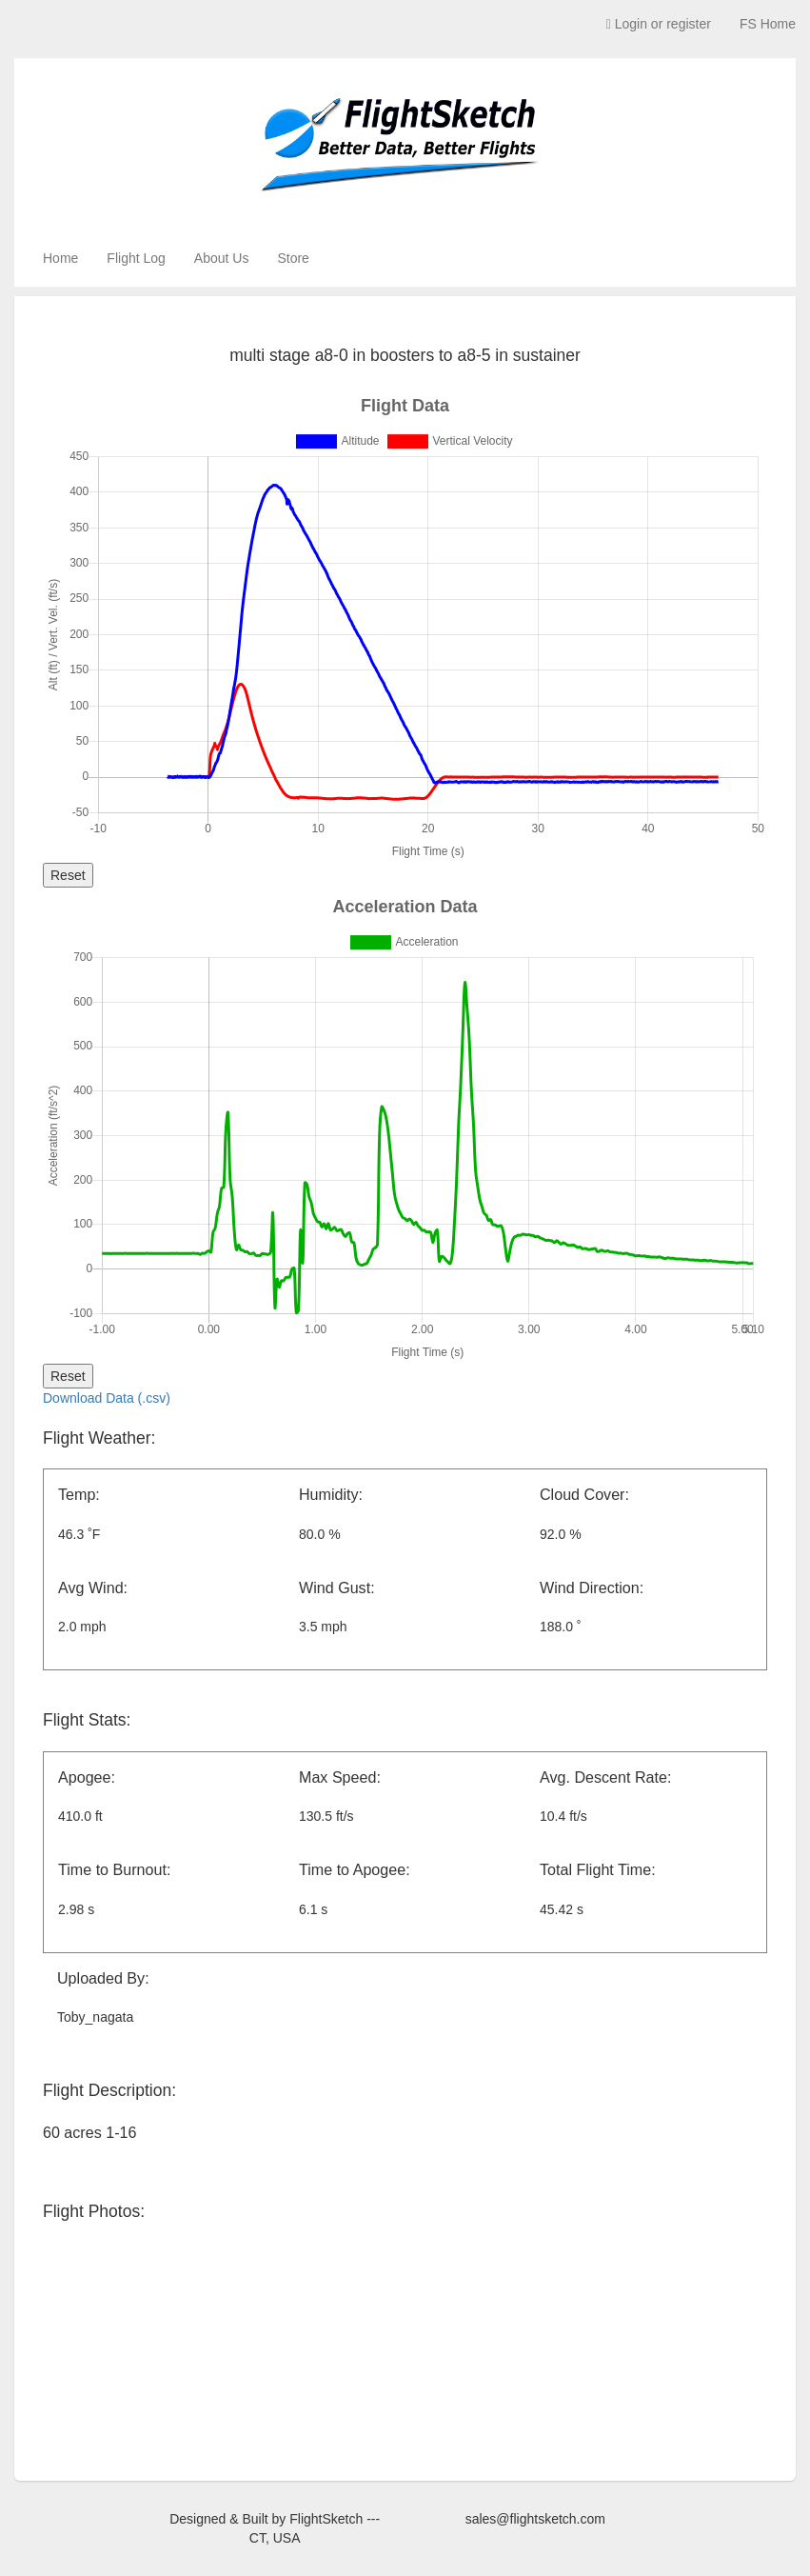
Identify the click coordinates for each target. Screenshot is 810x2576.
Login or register (658, 23)
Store (292, 258)
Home (60, 258)
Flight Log (136, 258)
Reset (68, 875)
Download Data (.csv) (106, 1398)
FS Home (768, 23)
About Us (221, 258)
